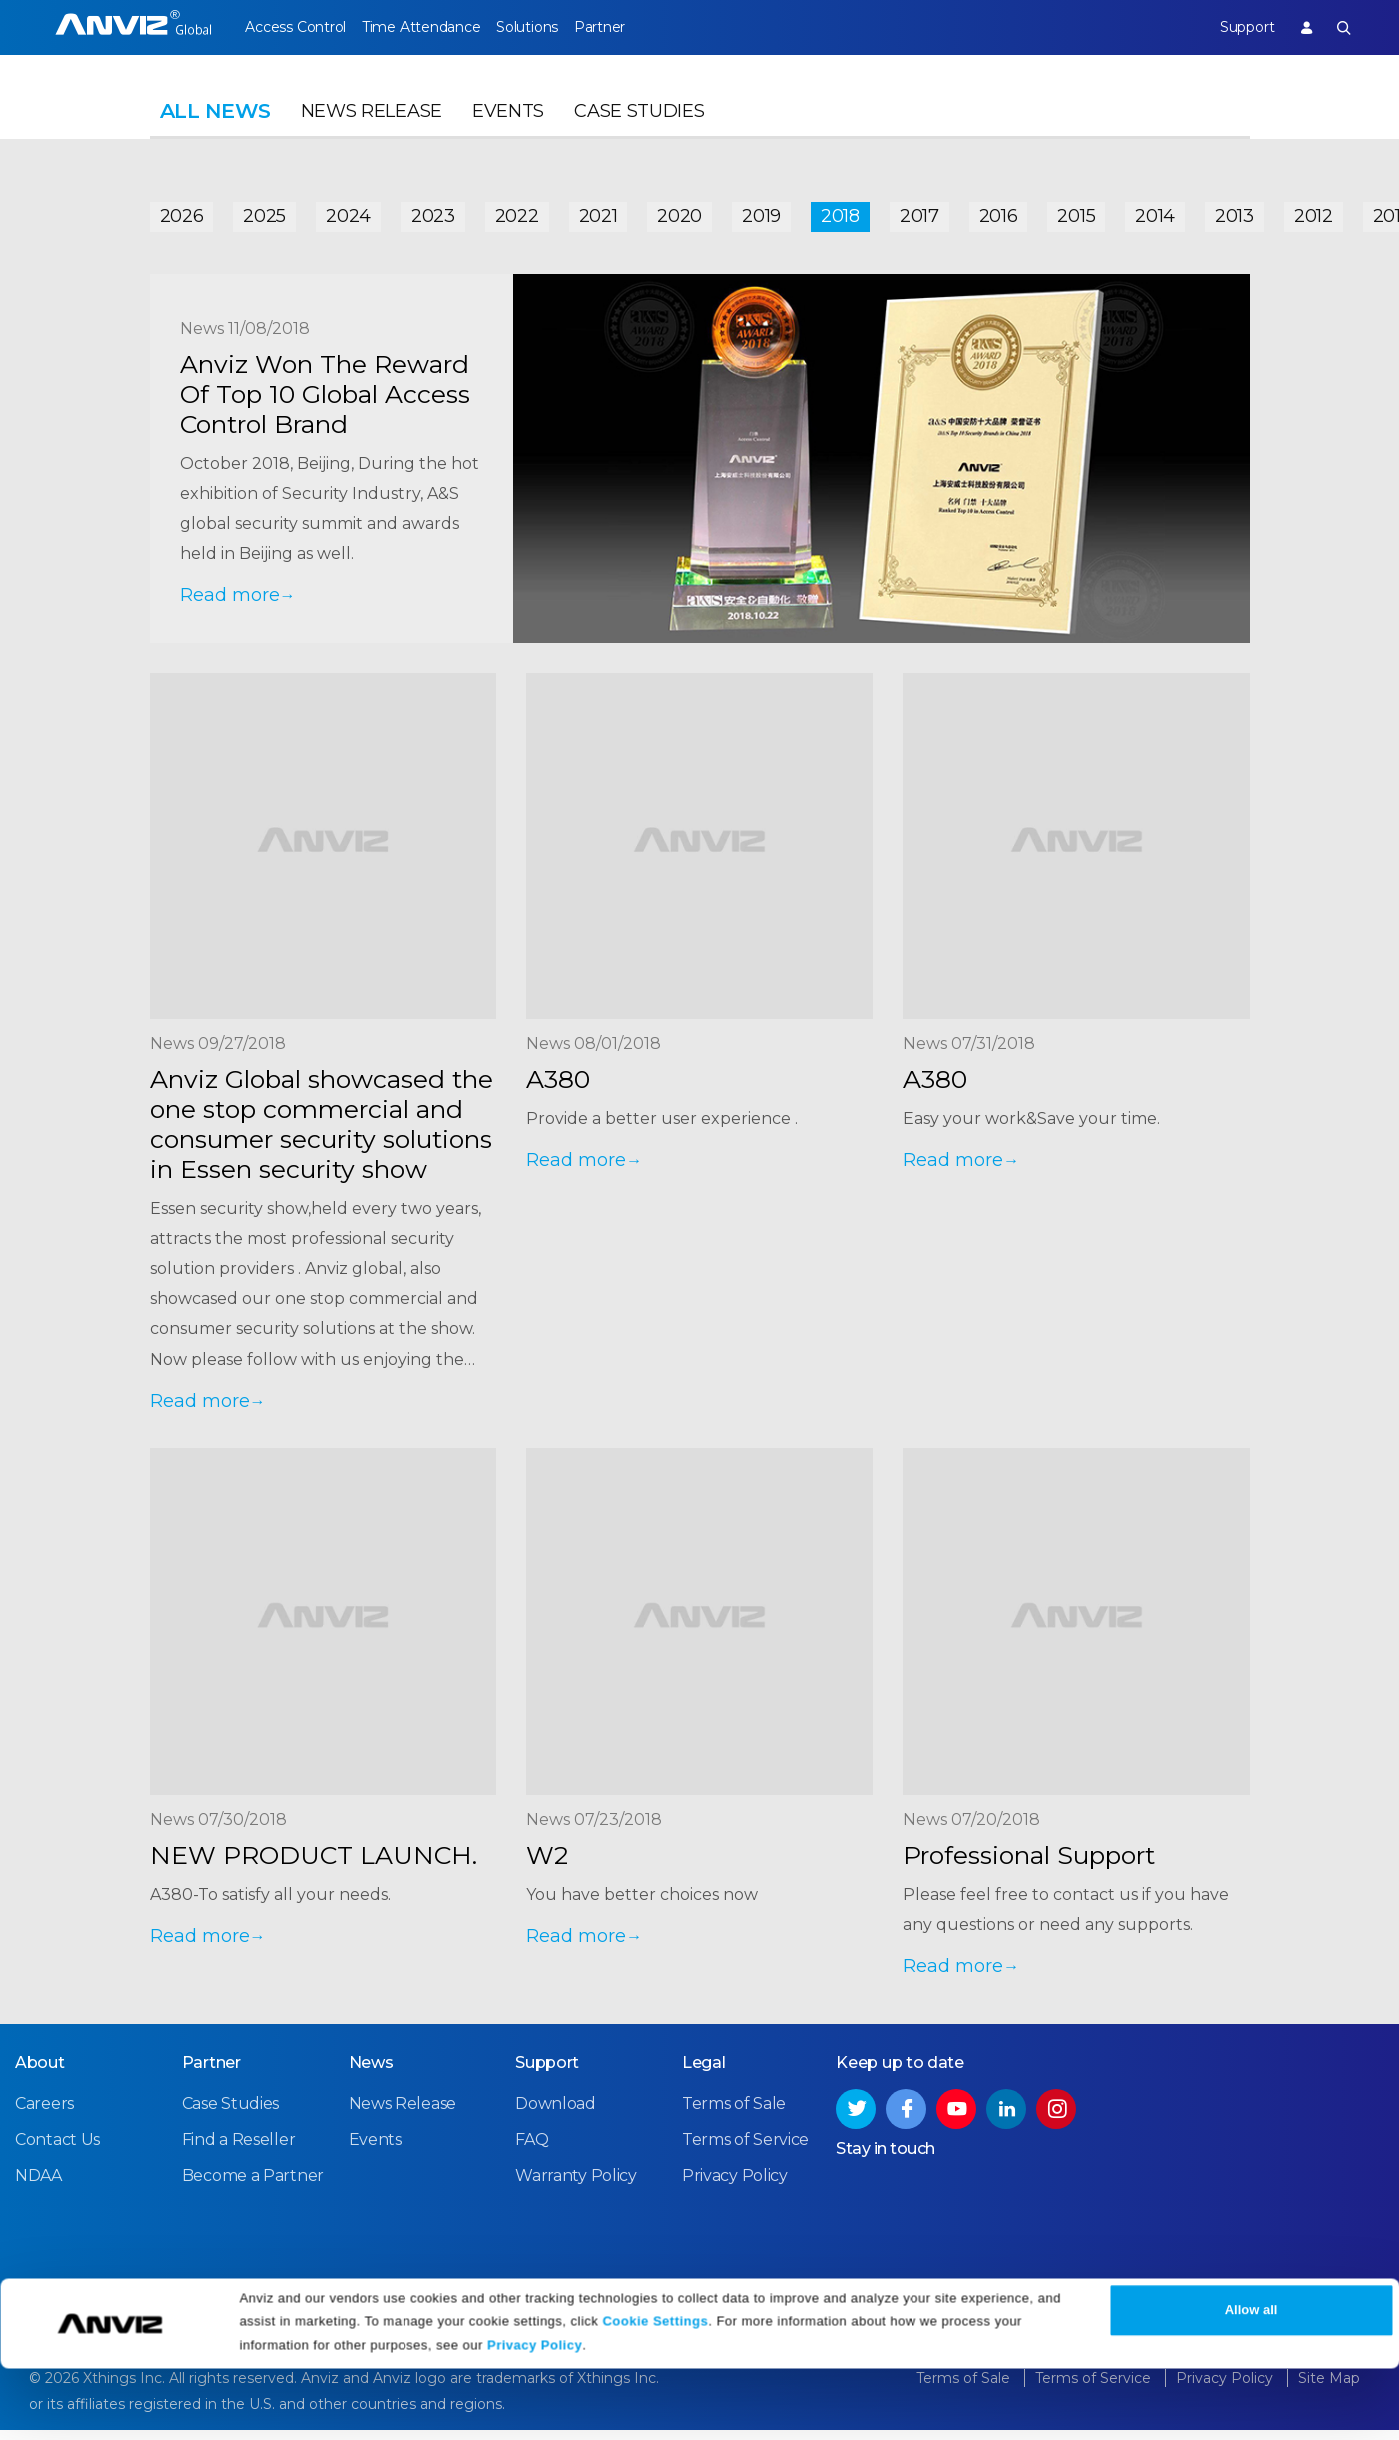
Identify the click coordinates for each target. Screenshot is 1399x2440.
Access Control (295, 27)
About (40, 2073)
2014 (1155, 212)
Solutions (553, 27)
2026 (182, 212)
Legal (704, 2073)
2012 (1313, 212)
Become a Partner (253, 2186)
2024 (348, 212)
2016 (998, 212)
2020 (679, 212)
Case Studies (639, 126)
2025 (264, 212)
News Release (371, 126)
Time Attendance (434, 27)
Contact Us (57, 2150)
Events (508, 126)
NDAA (38, 2186)
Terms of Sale (734, 2114)
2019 (761, 212)
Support (1233, 27)
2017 (919, 212)
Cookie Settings (655, 2392)
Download (555, 2114)
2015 (1076, 212)
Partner (639, 27)
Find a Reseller (239, 2150)
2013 (1234, 212)
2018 (840, 212)
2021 (598, 212)
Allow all (1251, 2382)
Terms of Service (745, 2150)
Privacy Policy (534, 2417)
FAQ (531, 2150)
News (371, 2073)
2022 (517, 212)
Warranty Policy (576, 2186)
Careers (44, 2114)
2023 (433, 212)
